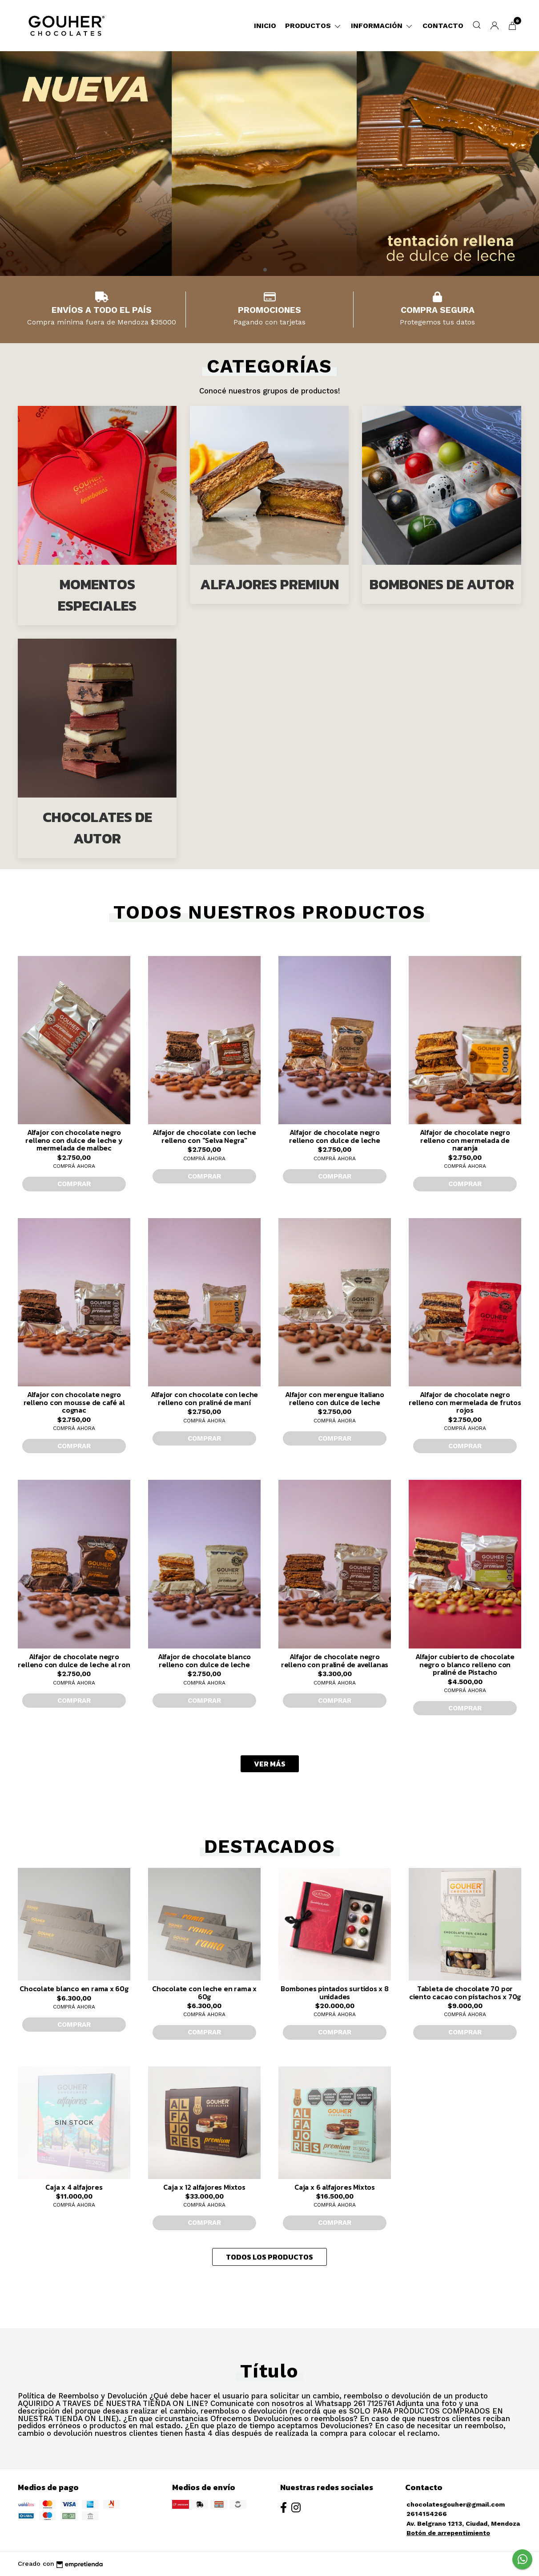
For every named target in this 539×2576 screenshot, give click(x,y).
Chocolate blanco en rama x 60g (74, 1988)
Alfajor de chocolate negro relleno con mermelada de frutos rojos (465, 1402)
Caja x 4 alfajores (73, 2187)
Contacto (442, 25)
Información (382, 25)
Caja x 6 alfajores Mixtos (334, 2187)
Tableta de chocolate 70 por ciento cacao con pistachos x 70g (465, 1992)
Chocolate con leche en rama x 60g (204, 1992)
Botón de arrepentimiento (448, 2532)
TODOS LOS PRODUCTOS (269, 2257)
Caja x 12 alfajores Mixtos (204, 2187)
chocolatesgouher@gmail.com (455, 2504)
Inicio (265, 25)
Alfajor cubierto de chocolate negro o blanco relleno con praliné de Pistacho (465, 1664)
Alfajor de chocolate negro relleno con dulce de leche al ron (74, 1660)
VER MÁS (270, 1763)
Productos (313, 25)
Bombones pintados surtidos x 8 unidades (335, 1992)
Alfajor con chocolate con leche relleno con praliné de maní (204, 1398)
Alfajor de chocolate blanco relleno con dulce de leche (204, 1660)
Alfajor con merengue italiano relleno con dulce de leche (334, 1398)
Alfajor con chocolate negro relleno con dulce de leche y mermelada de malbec (73, 1140)
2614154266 (426, 2513)
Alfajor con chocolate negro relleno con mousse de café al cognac (74, 1402)
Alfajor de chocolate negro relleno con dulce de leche (334, 1136)
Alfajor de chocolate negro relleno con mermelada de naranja (465, 1140)
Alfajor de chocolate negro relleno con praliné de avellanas (334, 1660)
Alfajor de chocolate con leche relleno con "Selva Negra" (204, 1136)
